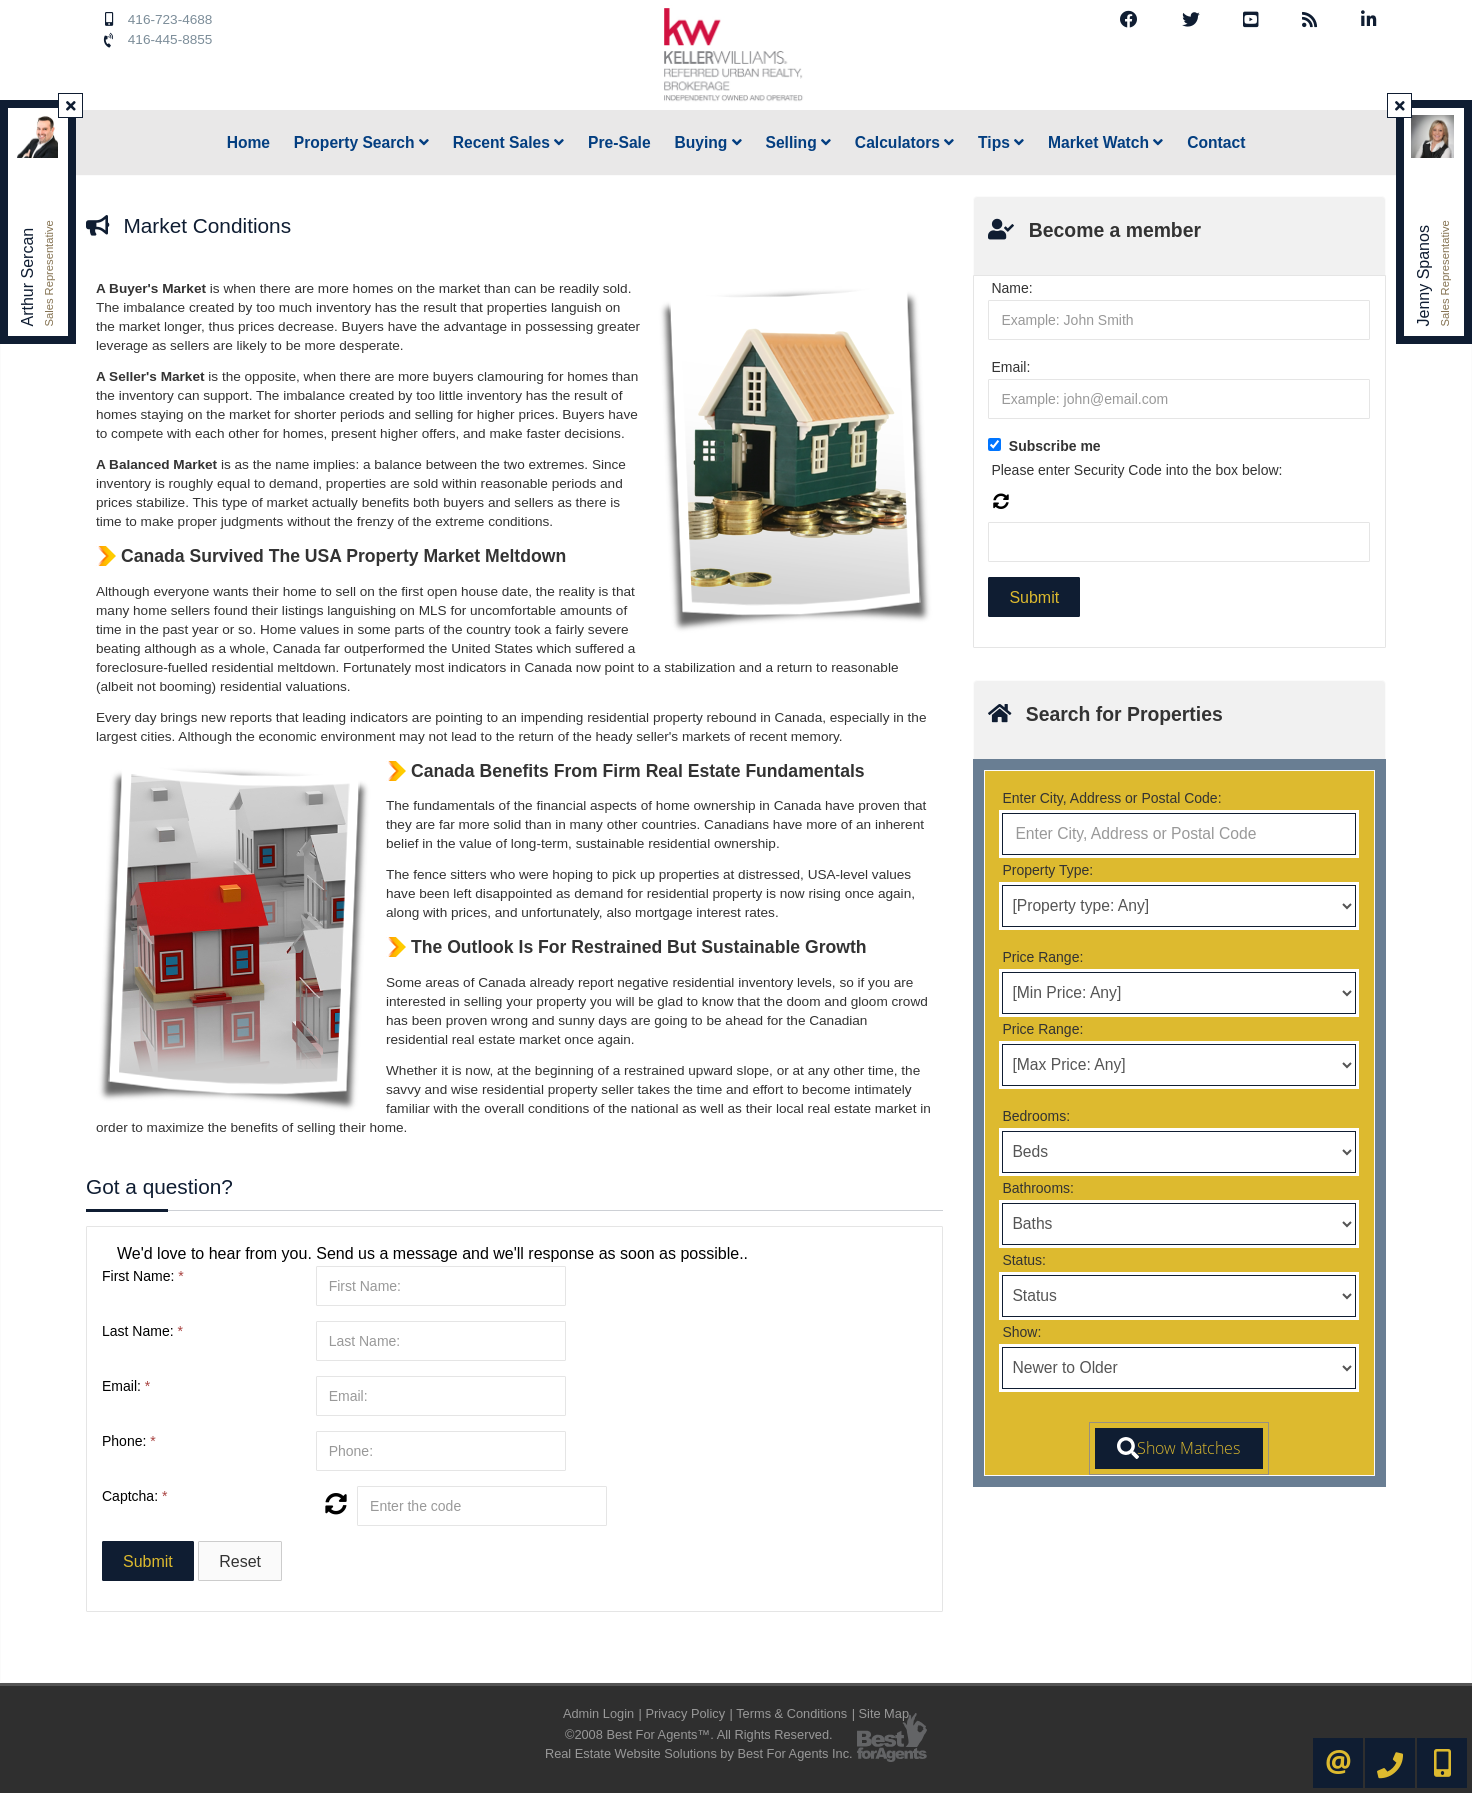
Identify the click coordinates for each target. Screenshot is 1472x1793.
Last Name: (142, 1331)
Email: (126, 1386)
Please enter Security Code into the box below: (1136, 470)
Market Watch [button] (1105, 142)
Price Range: (1042, 957)
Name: (1011, 288)
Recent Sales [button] (509, 142)
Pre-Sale (619, 142)
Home (248, 142)
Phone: (129, 1441)
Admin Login (598, 1713)
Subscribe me (1055, 446)
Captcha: (134, 1496)
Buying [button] (707, 142)
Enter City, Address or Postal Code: (1111, 798)
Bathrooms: (1038, 1188)
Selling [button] (798, 142)
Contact (1216, 142)
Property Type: (1047, 870)
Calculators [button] (904, 142)
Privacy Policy (685, 1713)
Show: (1021, 1332)
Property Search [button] (361, 142)
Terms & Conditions (791, 1713)
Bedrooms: (1036, 1116)
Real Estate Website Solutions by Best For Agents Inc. (699, 1753)
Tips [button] (1001, 142)
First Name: (143, 1276)
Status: (1024, 1260)
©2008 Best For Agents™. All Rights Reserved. (699, 1734)
